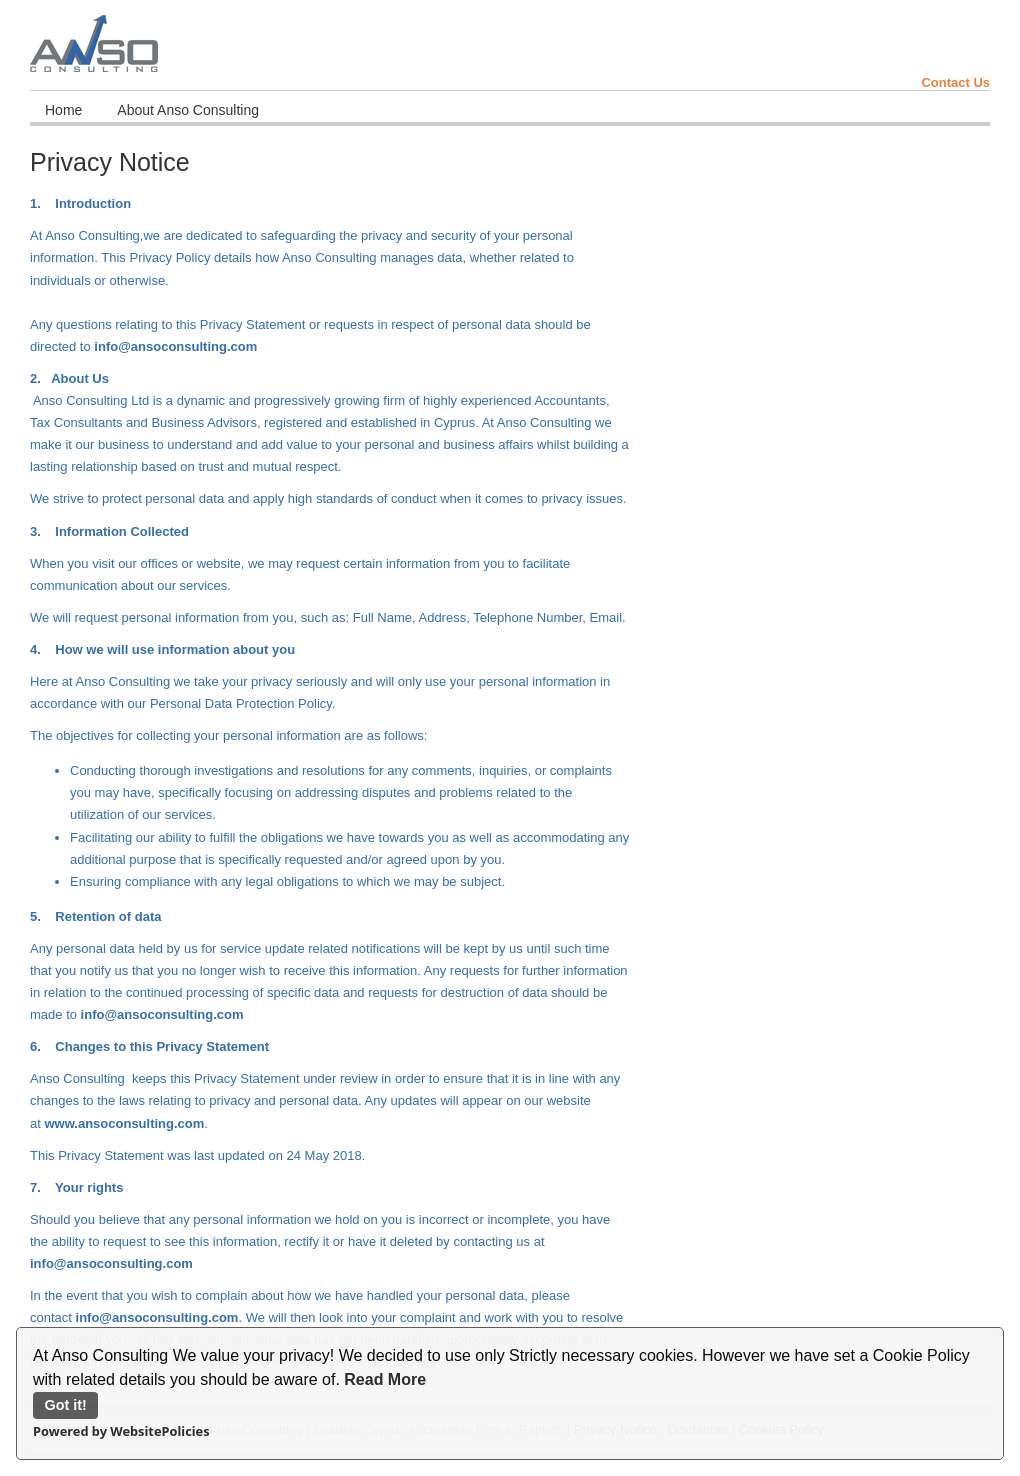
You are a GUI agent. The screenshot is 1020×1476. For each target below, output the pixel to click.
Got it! (66, 1405)
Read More (385, 1379)
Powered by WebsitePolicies (121, 1431)
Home (63, 110)
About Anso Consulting (188, 110)
